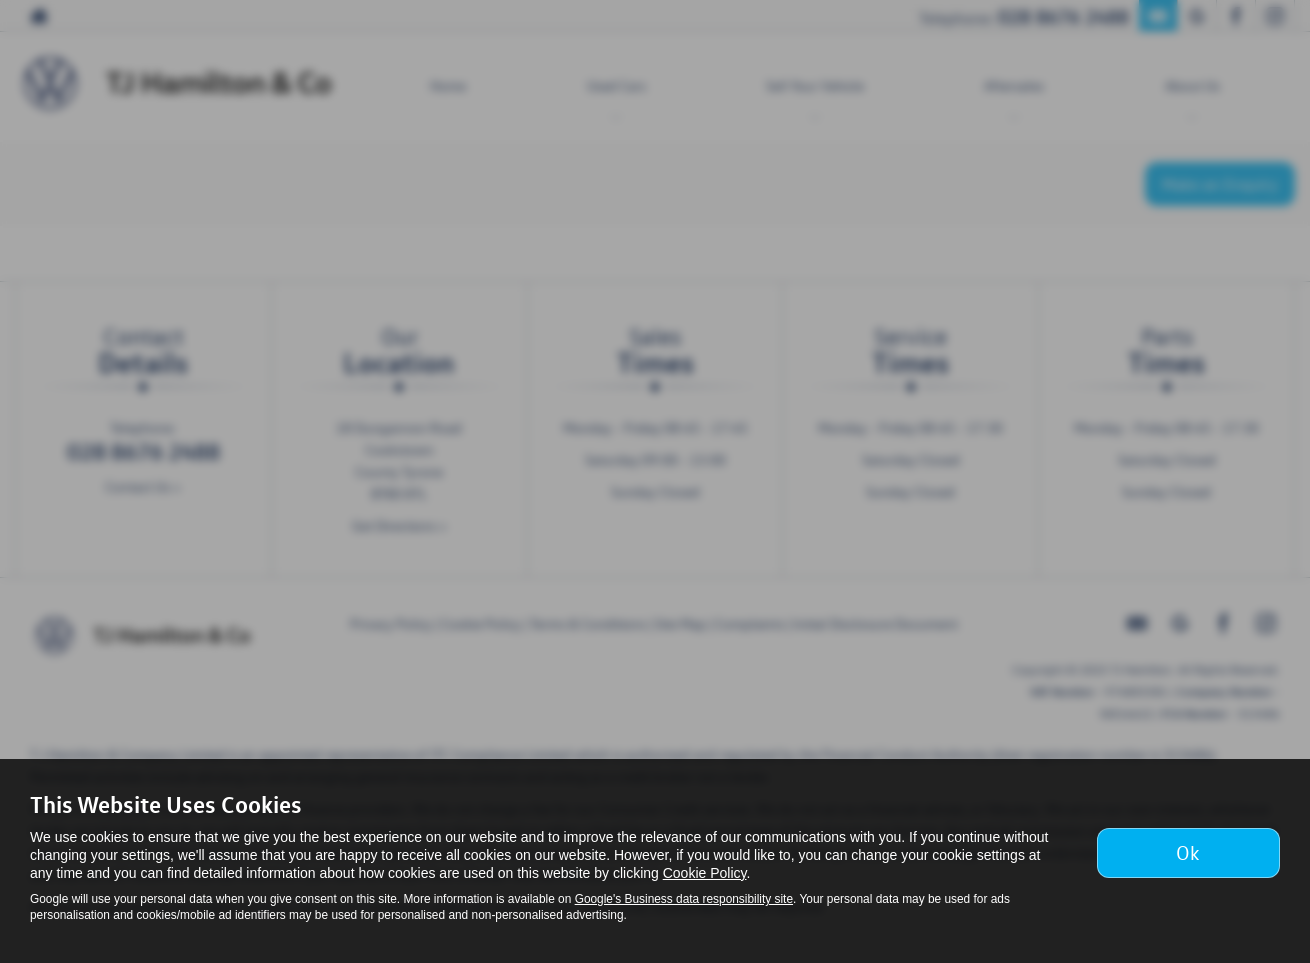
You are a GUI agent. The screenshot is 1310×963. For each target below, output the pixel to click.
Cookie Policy (705, 873)
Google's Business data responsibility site (684, 899)
